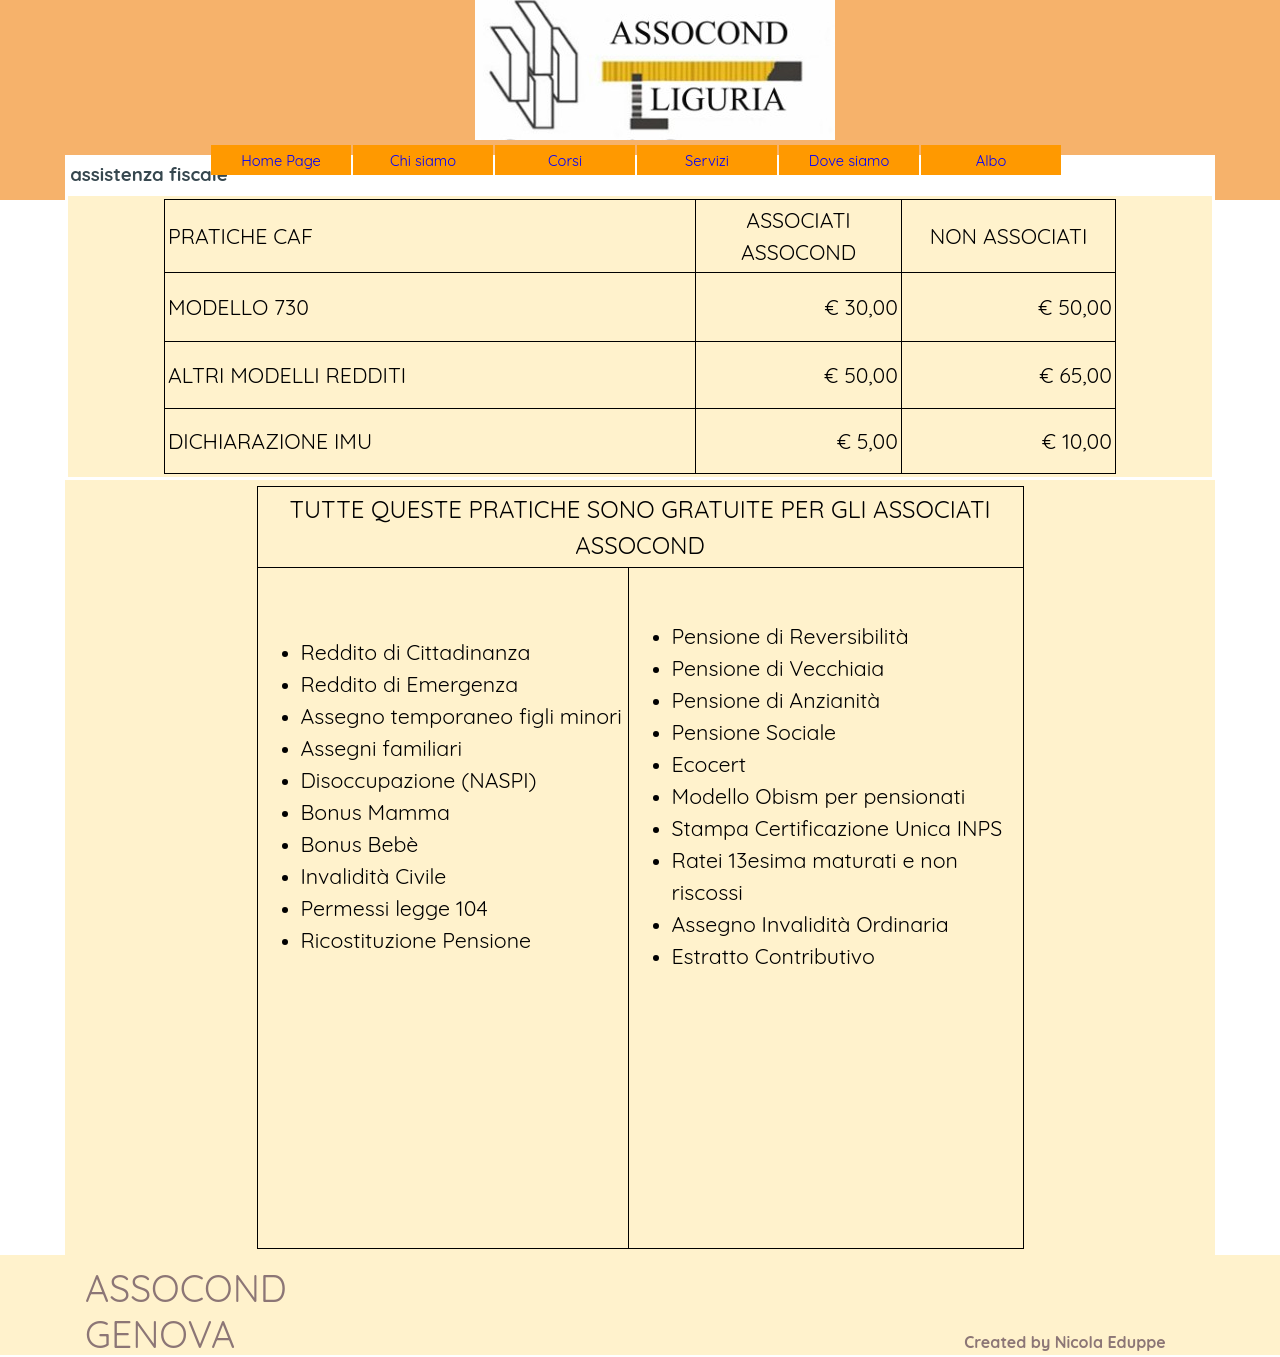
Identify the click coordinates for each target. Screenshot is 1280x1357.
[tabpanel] (640, 336)
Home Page (281, 160)
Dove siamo (849, 160)
